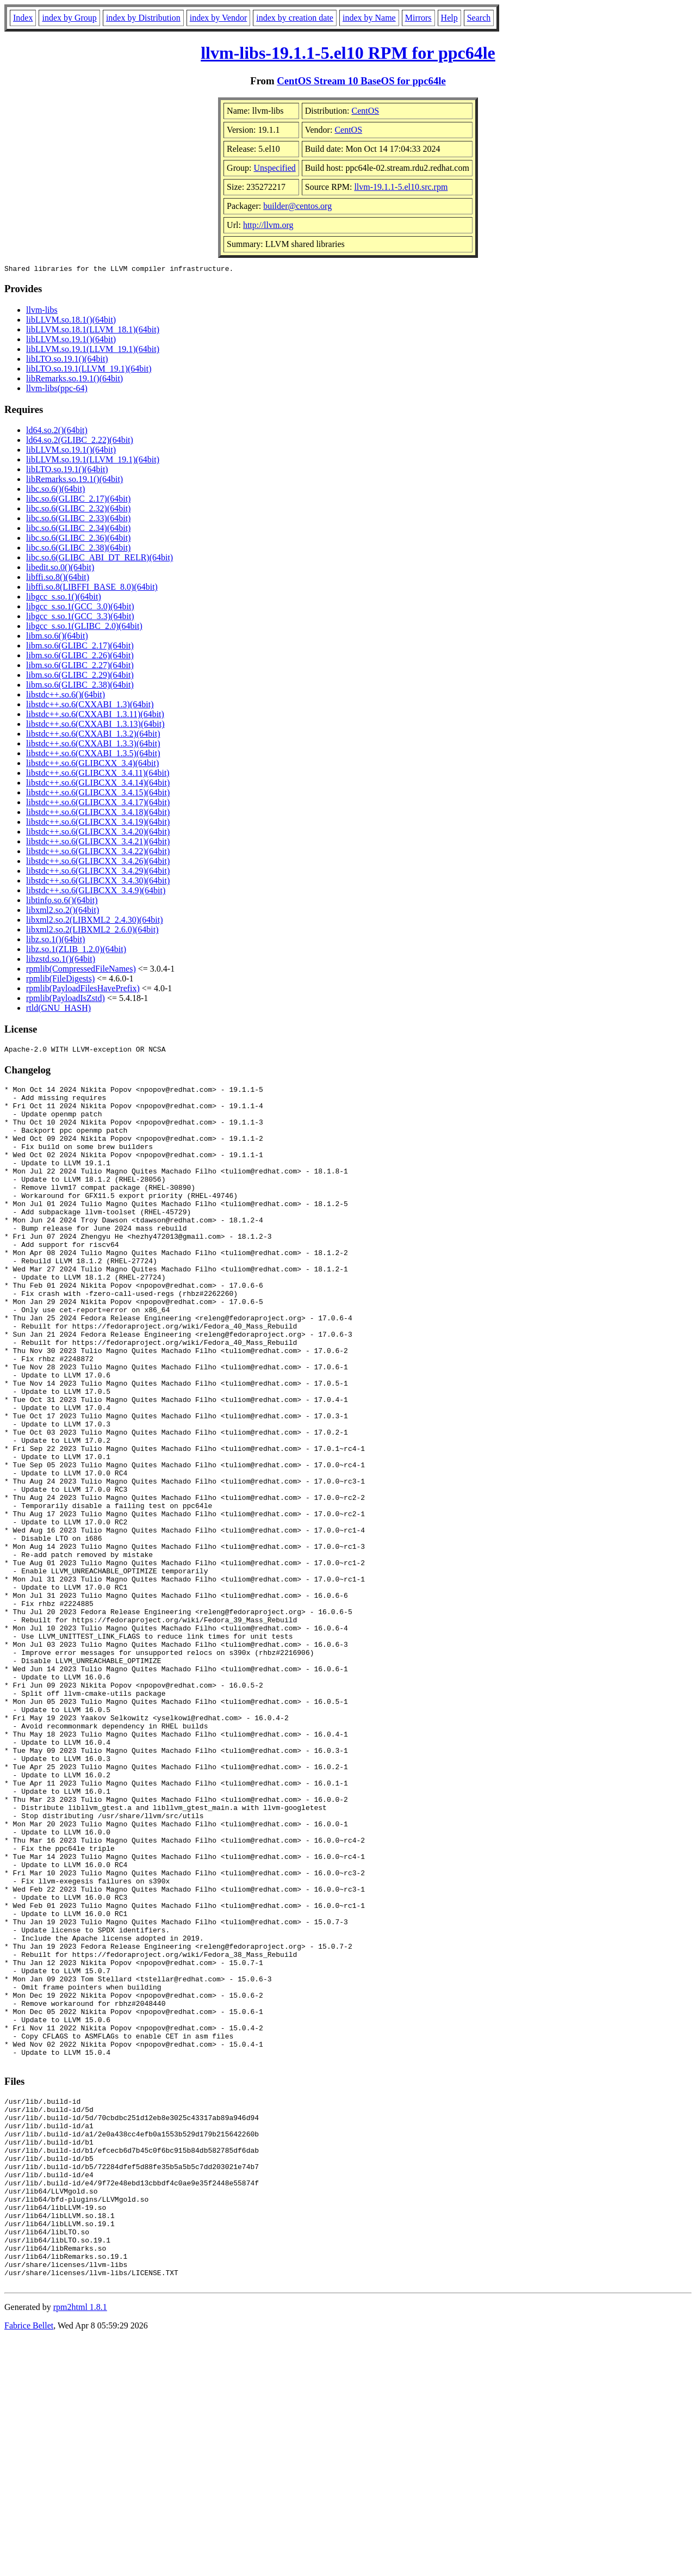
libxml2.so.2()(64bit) (62, 911)
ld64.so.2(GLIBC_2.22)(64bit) (79, 441)
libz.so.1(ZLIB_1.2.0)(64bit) (76, 950)
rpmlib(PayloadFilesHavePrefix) (83, 989)
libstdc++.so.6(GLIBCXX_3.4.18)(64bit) (98, 813)
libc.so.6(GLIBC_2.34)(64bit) (78, 529)
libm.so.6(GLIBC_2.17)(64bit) (80, 647)
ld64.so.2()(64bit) (57, 431)
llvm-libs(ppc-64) (57, 389)
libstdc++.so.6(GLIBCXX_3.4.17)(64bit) (98, 803)
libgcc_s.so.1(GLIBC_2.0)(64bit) (84, 627)
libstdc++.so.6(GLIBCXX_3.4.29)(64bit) (98, 872)
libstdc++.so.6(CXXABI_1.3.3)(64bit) (93, 745)
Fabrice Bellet (28, 2562)
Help (449, 17)
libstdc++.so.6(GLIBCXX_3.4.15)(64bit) (98, 794)
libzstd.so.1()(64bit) (60, 960)
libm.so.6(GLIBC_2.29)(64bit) (80, 676)
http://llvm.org (268, 225)
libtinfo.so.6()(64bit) (62, 901)
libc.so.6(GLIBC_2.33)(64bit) (78, 519)
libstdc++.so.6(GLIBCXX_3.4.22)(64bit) (98, 852)
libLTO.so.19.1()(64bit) (67, 360)
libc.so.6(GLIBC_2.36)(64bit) (78, 539)
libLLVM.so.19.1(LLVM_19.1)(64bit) (92, 350)
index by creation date (294, 17)
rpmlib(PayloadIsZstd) (65, 999)
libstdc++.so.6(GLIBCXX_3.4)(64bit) (92, 764)
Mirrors (418, 17)
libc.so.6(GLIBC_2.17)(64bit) (78, 500)
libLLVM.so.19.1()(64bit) (71, 340)
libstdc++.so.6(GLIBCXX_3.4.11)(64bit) (98, 774)
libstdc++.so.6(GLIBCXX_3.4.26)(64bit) (98, 862)
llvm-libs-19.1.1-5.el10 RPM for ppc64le (348, 53)
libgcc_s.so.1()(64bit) (63, 598)
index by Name (369, 17)
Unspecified (274, 167)
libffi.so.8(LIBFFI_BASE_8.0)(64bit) (92, 588)
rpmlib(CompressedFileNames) (81, 970)
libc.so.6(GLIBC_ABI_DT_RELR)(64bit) (99, 559)
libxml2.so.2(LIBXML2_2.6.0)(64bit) (92, 931)
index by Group (69, 17)
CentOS (366, 110)
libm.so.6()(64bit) (57, 637)
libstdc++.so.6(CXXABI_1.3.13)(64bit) (95, 725)
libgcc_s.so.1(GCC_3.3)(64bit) (80, 617)
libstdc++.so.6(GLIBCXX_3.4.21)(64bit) (98, 843)
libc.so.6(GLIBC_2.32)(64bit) (78, 510)
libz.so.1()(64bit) (55, 941)
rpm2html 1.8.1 (80, 2543)
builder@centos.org (297, 206)
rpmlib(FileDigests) (60, 980)
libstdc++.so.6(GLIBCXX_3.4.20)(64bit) (98, 833)
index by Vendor (218, 17)
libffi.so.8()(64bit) (57, 578)
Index (23, 17)
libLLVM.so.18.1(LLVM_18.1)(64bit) (92, 331)
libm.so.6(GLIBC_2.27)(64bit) (80, 666)
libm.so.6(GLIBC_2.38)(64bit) (80, 686)
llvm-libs (42, 311)
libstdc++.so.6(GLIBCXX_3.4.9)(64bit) (95, 892)
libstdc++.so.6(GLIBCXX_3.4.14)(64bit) (98, 784)
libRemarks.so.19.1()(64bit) (74, 380)
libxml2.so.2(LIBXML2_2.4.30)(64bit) (94, 921)
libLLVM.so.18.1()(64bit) (71, 321)
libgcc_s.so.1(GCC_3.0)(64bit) (80, 608)
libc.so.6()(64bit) (55, 490)
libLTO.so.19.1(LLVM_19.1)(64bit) (89, 370)
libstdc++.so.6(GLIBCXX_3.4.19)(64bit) (98, 823)
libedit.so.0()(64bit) (60, 568)
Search (479, 17)
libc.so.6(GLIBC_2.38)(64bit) (78, 549)
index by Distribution (143, 17)
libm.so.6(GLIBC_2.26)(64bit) (80, 657)
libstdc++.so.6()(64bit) (65, 696)
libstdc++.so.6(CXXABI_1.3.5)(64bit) (93, 754)
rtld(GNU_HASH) (58, 1009)
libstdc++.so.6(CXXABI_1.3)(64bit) (89, 706)
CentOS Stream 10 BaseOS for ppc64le (361, 81)
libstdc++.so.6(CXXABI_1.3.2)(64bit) (93, 735)
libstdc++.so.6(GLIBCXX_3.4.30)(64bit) (98, 882)
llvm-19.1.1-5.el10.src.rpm (401, 186)
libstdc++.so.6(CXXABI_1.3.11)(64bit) (95, 715)
